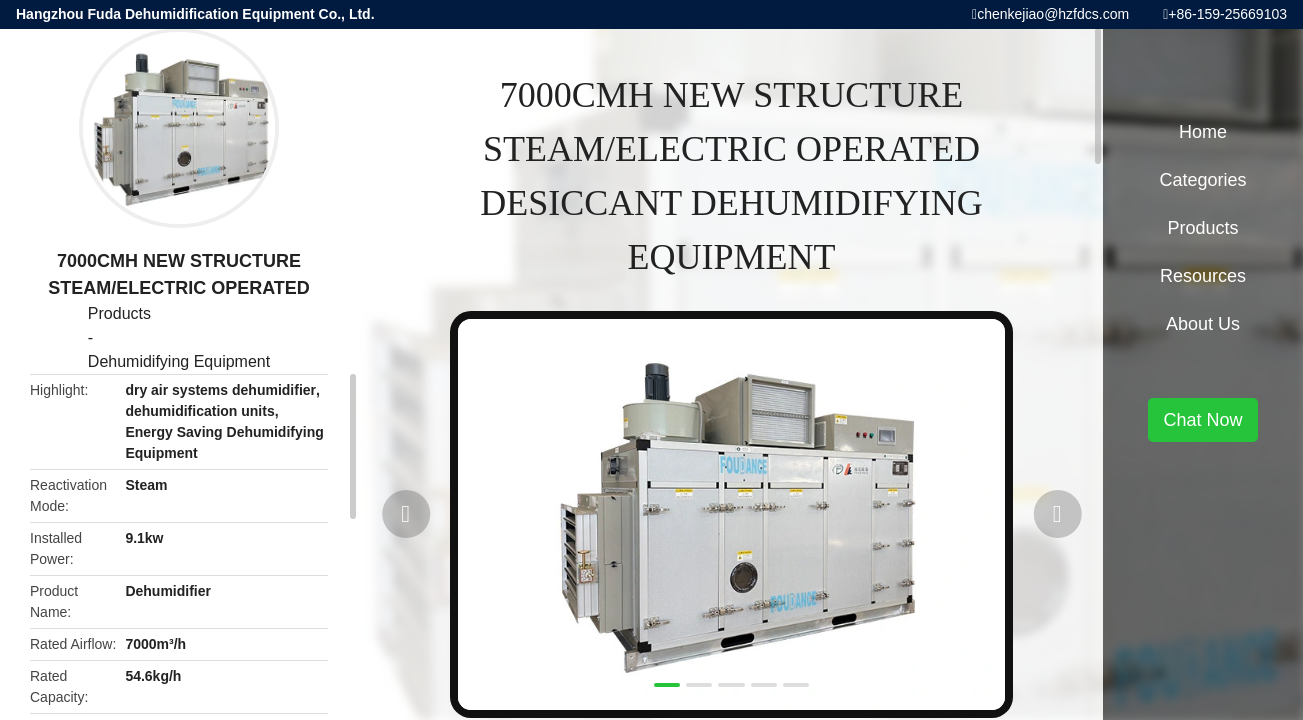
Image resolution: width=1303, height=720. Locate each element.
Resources (1203, 276)
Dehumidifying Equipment (179, 361)
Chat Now (1202, 420)
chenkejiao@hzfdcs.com (1053, 14)
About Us (1203, 324)
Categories (1202, 180)
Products (119, 313)
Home (1203, 132)
